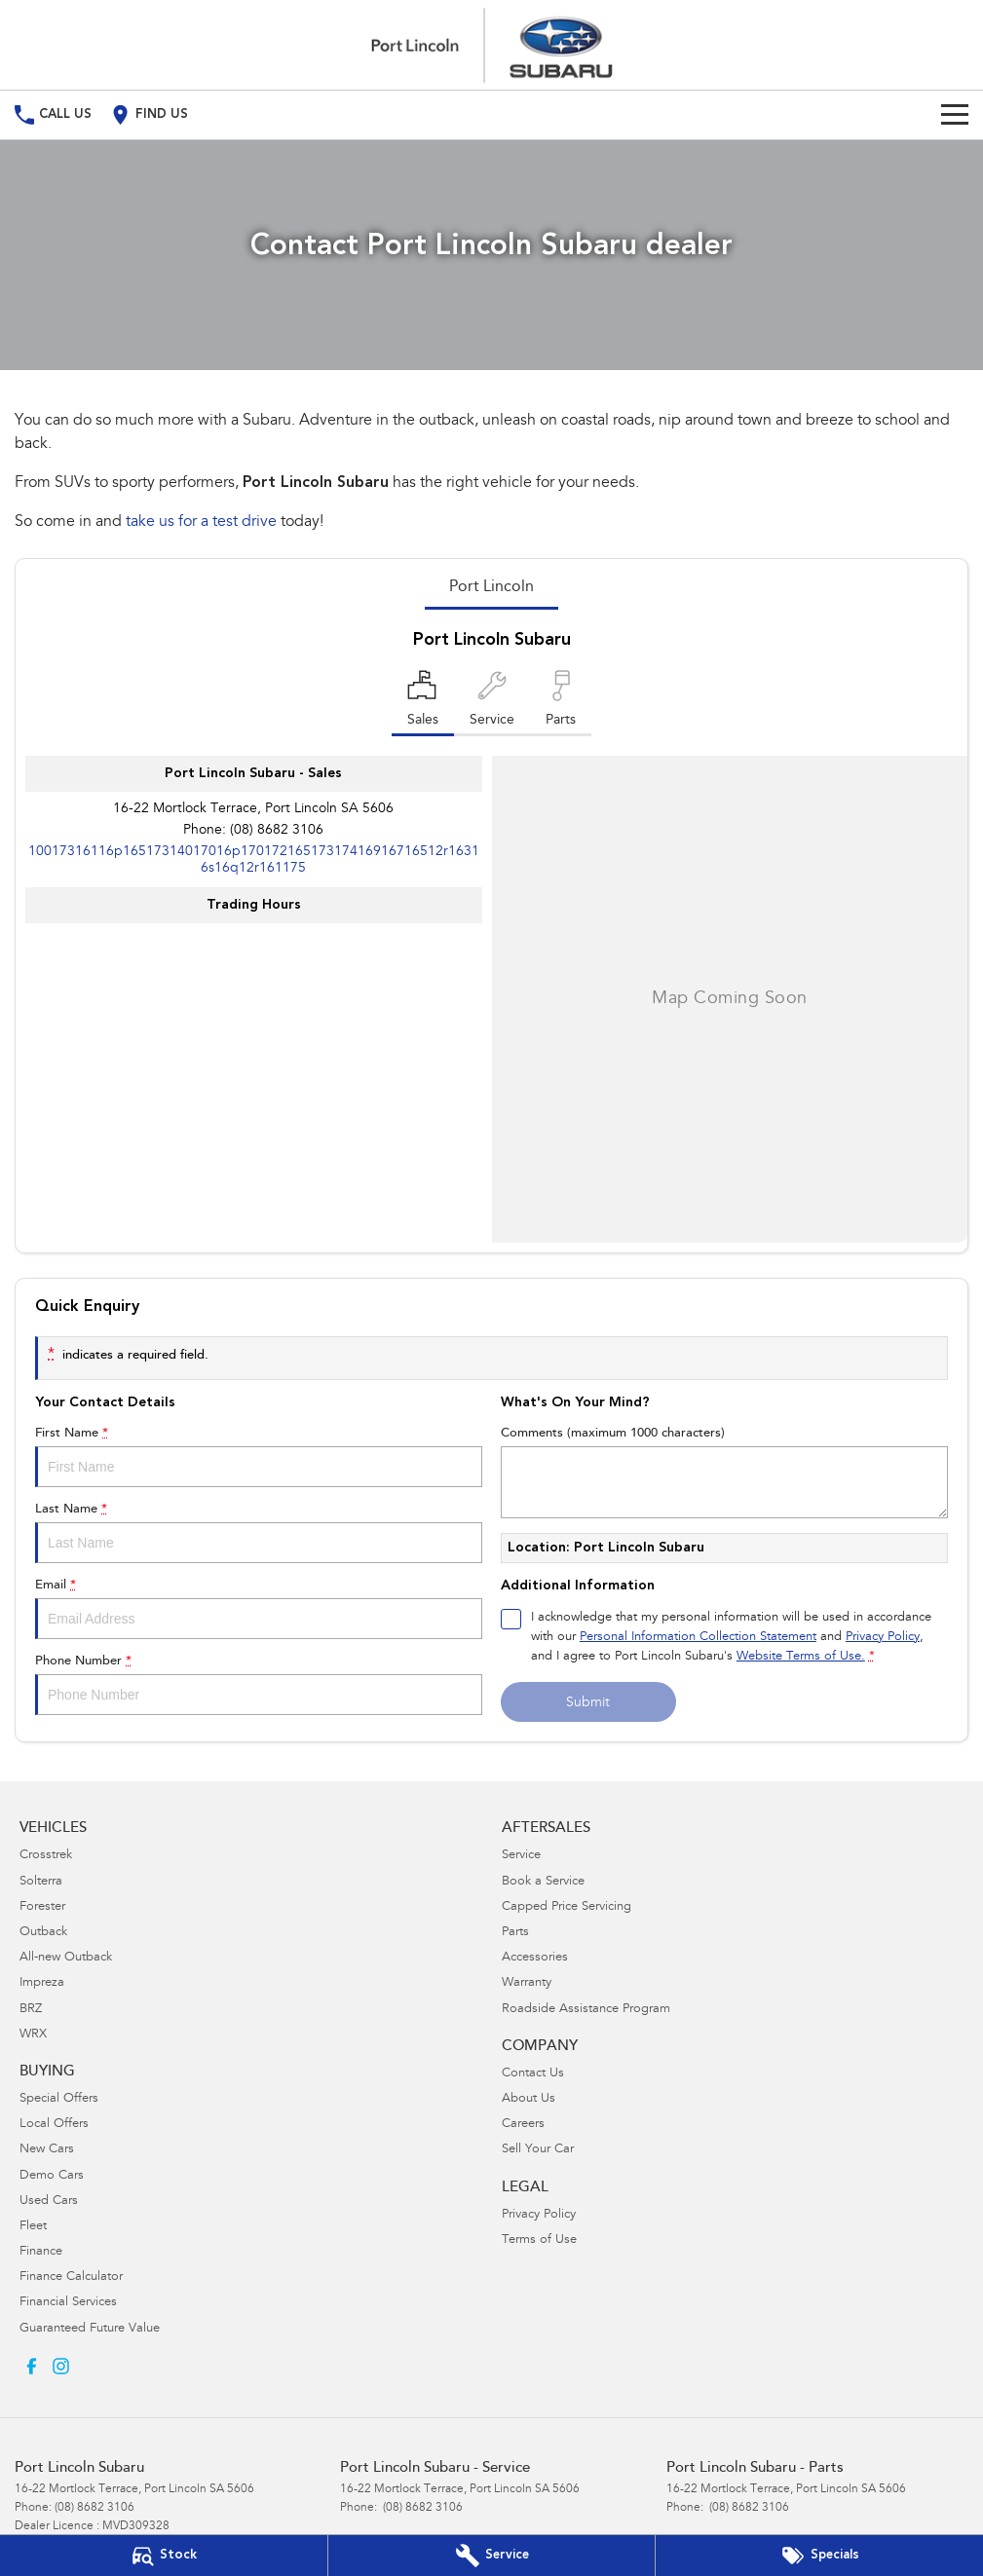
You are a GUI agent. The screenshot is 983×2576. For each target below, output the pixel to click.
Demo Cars (51, 2176)
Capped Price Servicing (566, 1907)
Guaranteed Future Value (89, 2329)
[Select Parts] (560, 703)
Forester (42, 1907)
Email (258, 1609)
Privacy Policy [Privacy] (883, 1637)
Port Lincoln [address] (491, 587)
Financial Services (68, 2302)
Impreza (41, 1983)
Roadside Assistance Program (586, 2009)
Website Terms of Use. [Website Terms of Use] (801, 1657)
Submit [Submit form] (588, 1703)
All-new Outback (65, 1958)
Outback (43, 1932)
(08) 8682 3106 (276, 831)
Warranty (526, 1983)
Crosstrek (45, 1855)
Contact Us (533, 2074)
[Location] (423, 703)
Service (521, 1855)
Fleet (33, 2227)
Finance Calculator (71, 2277)
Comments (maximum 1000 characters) (724, 1472)
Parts (515, 1932)
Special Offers (58, 2099)
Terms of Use (539, 2240)
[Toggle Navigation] (954, 115)
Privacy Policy (539, 2215)
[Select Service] (492, 703)
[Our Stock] (163, 2555)
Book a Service (543, 1882)
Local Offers (54, 2124)
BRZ (30, 2009)
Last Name (258, 1533)
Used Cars (48, 2201)
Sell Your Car (538, 2150)
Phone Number (258, 1685)
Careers (523, 2124)
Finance (40, 2252)
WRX (33, 2035)
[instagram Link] (61, 2366)
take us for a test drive (201, 522)
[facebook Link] (31, 2366)
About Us (528, 2099)
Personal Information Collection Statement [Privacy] (698, 1637)
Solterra (40, 1882)
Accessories (535, 1958)
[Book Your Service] (492, 2555)
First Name (258, 1457)
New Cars (46, 2150)
